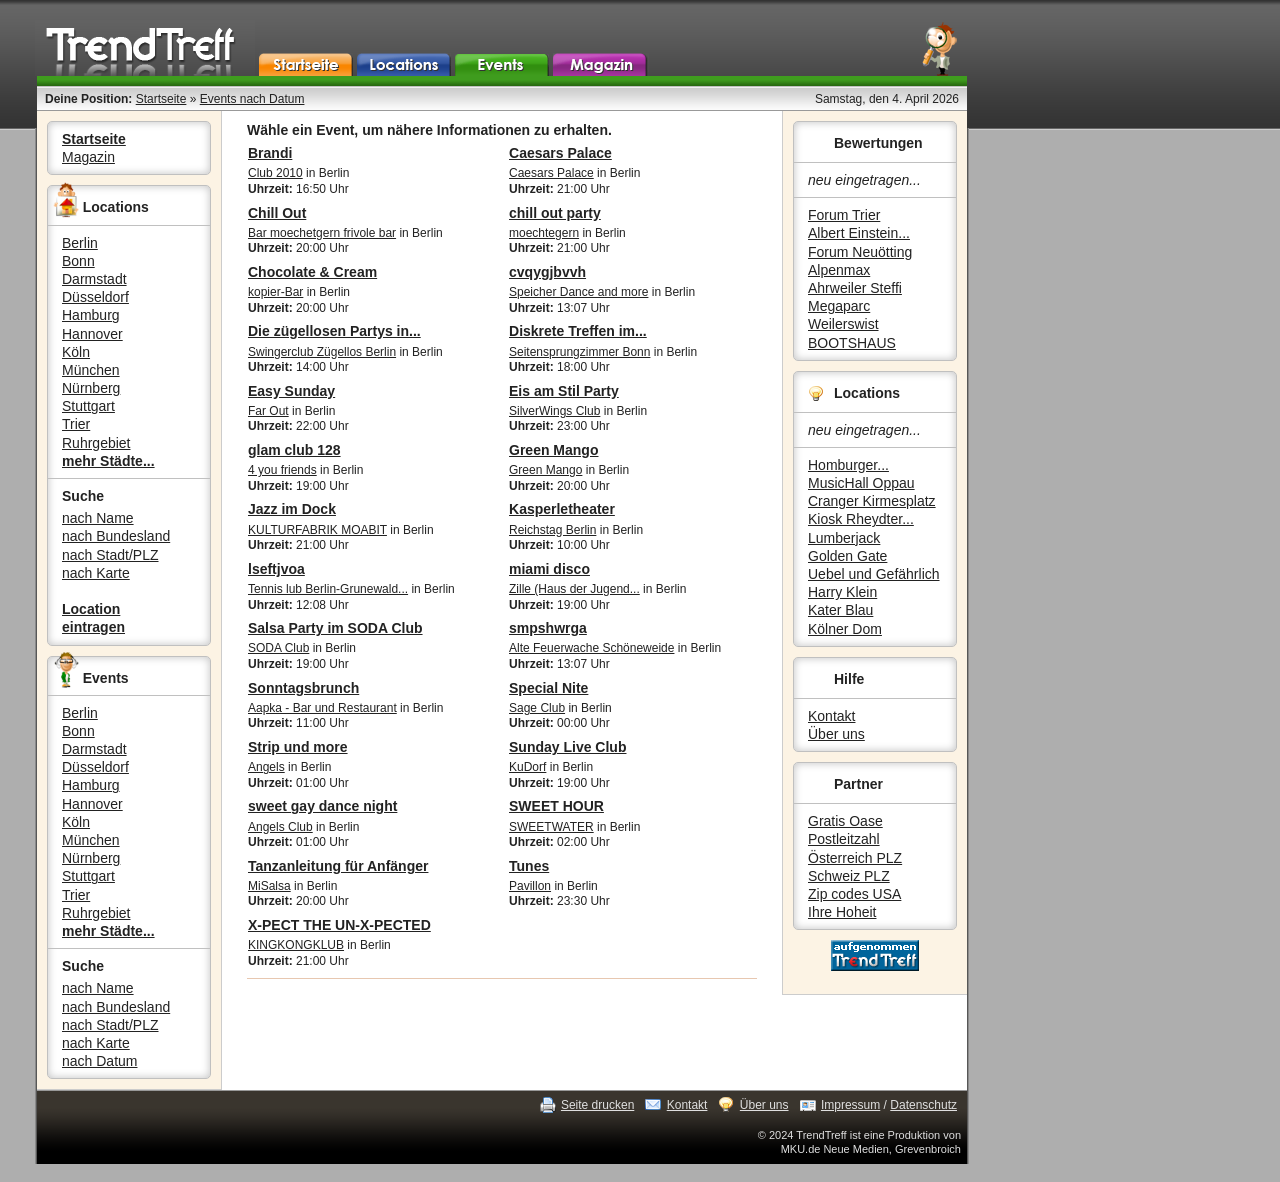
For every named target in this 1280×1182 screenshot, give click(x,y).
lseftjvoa (276, 569)
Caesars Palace (560, 153)
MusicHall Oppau (861, 483)
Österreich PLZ (855, 858)
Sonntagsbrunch (303, 688)
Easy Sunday (291, 391)
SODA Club (278, 648)
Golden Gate (847, 556)
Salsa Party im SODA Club (335, 628)
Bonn (78, 261)
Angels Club (280, 827)
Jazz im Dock (292, 509)
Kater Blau (840, 610)
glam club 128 (294, 450)
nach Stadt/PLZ (110, 555)
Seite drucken (597, 1105)
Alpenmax (839, 270)
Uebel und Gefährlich (874, 574)
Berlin (80, 243)
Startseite (161, 99)
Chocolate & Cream (312, 272)
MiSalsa (269, 886)
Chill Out (277, 213)
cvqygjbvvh (547, 272)
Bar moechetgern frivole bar (322, 233)
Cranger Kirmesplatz (872, 501)
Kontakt (831, 716)
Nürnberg (91, 388)
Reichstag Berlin (552, 530)
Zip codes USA (854, 894)
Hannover (92, 334)
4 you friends (282, 470)
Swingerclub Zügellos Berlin (322, 352)
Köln (76, 352)
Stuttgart (88, 406)
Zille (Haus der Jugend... (574, 589)
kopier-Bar (275, 292)
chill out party (555, 213)
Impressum (850, 1105)
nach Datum (99, 1061)
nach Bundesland (116, 536)
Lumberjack (844, 538)
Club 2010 (275, 173)
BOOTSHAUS (852, 343)
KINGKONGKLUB (296, 945)
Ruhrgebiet (96, 443)
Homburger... (848, 465)
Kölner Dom (845, 629)
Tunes (529, 866)
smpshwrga (548, 628)
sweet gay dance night (322, 806)
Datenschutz (923, 1105)
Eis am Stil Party (564, 391)
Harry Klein (842, 592)
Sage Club (537, 708)
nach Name (98, 518)
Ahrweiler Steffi (855, 288)
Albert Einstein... (859, 233)
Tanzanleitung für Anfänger (338, 866)
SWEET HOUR (556, 806)
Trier (76, 424)
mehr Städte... (108, 461)
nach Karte (96, 573)
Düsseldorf (95, 297)
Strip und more (298, 747)
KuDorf (527, 767)
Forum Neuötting (860, 252)
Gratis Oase (845, 821)
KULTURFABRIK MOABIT (317, 530)
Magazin (88, 157)
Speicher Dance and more (578, 292)
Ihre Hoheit (842, 912)
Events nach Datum (252, 99)
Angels (266, 767)
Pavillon (530, 886)
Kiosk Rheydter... (861, 519)
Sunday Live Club (567, 747)
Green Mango (553, 450)
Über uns (836, 734)
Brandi (270, 153)
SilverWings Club (554, 411)
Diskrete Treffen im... (578, 331)
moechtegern (544, 233)
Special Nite (548, 688)
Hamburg (91, 315)
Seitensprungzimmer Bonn (579, 352)
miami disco (549, 569)
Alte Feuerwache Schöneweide (591, 648)
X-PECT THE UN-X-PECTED (339, 925)
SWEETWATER (551, 827)
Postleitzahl (844, 839)
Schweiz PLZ (849, 876)
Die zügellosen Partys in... (334, 331)
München (91, 370)
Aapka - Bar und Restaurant (322, 708)
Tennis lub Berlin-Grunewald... (328, 589)
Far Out (268, 411)
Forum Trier (844, 215)
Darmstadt (94, 279)
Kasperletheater (562, 509)
